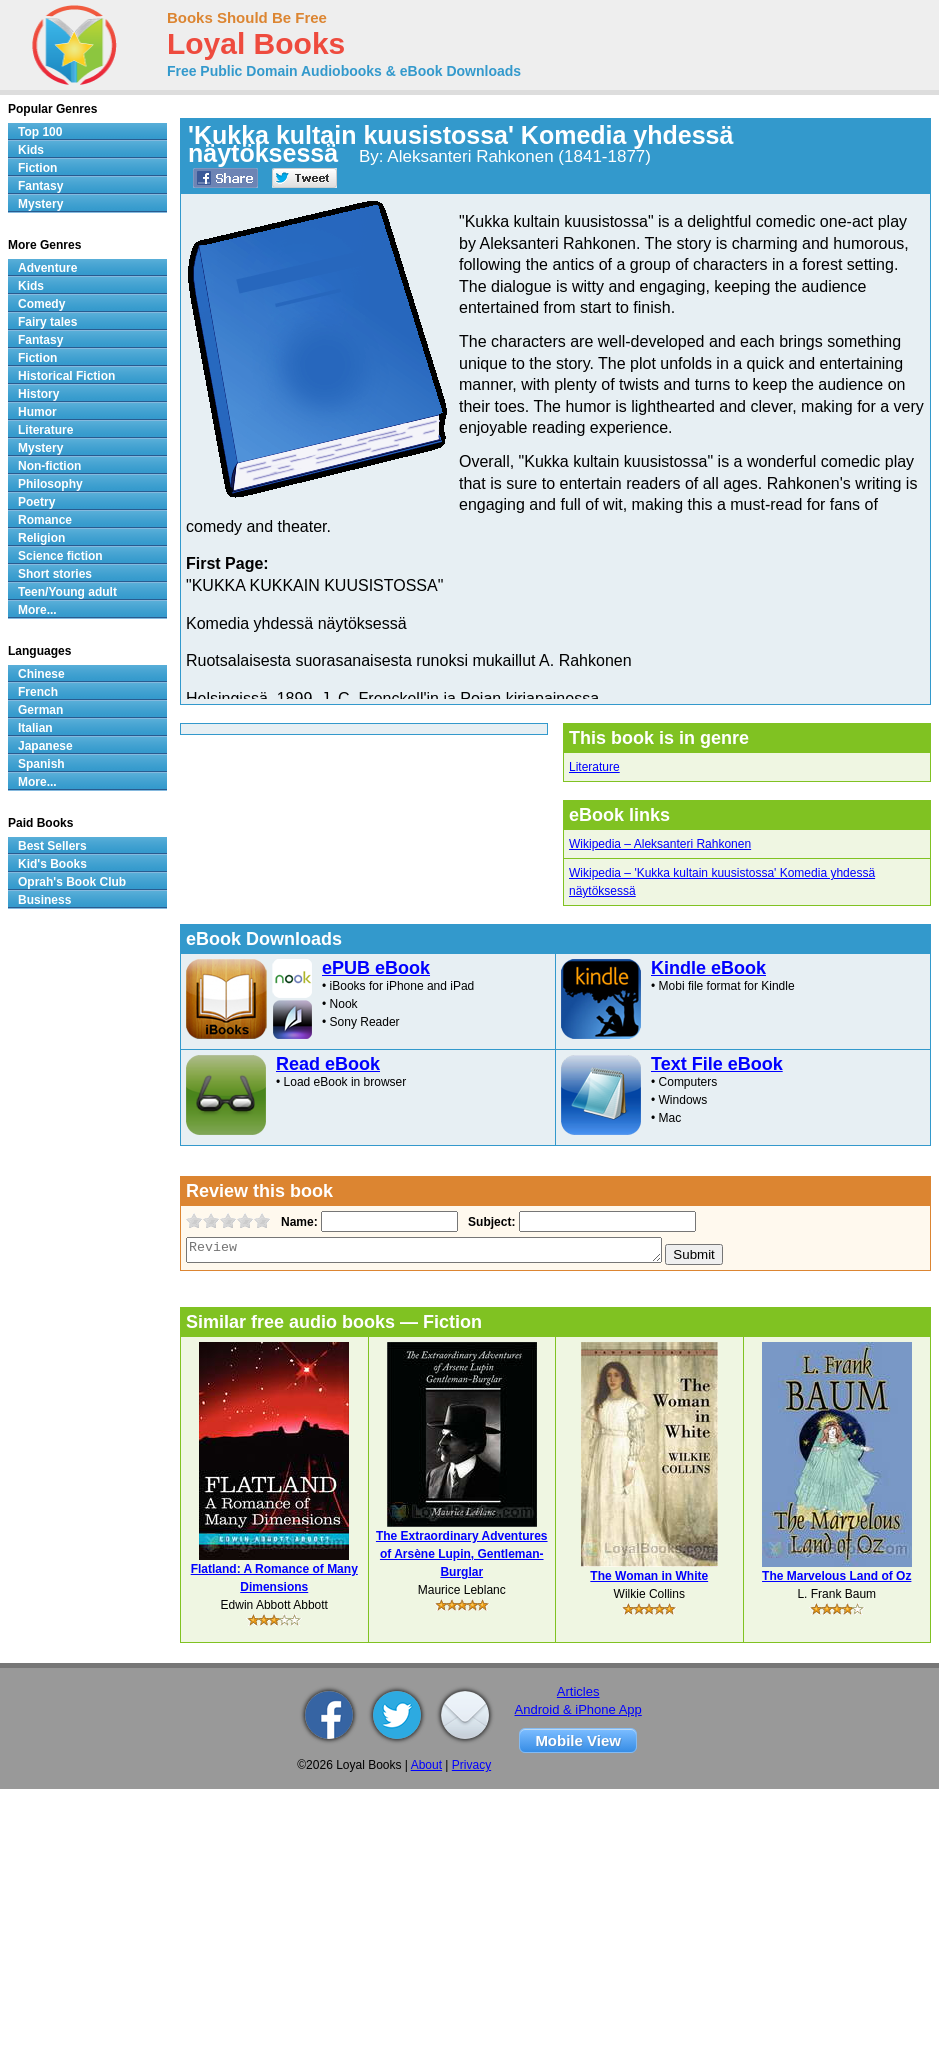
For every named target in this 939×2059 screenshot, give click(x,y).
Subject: (489, 1222)
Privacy (471, 1765)
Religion (41, 538)
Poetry (36, 502)
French (38, 692)
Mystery (40, 204)
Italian (35, 728)
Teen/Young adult (67, 592)
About (426, 1765)
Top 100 (40, 132)
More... (37, 610)
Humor (37, 412)
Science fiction (60, 556)
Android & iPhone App (578, 1709)
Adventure (47, 268)
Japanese (45, 746)
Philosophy (50, 484)
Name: (297, 1222)
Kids (31, 150)
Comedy (41, 304)
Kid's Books (52, 864)
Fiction (37, 168)
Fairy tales (47, 322)
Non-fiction (49, 466)
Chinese (41, 674)
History (38, 394)
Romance (45, 520)
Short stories (55, 574)
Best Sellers (52, 846)
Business (44, 900)
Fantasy (40, 186)
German (40, 710)
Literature (594, 767)
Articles (578, 1691)
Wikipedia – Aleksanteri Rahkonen (660, 844)
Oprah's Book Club (72, 882)
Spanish (41, 764)
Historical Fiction (66, 376)
